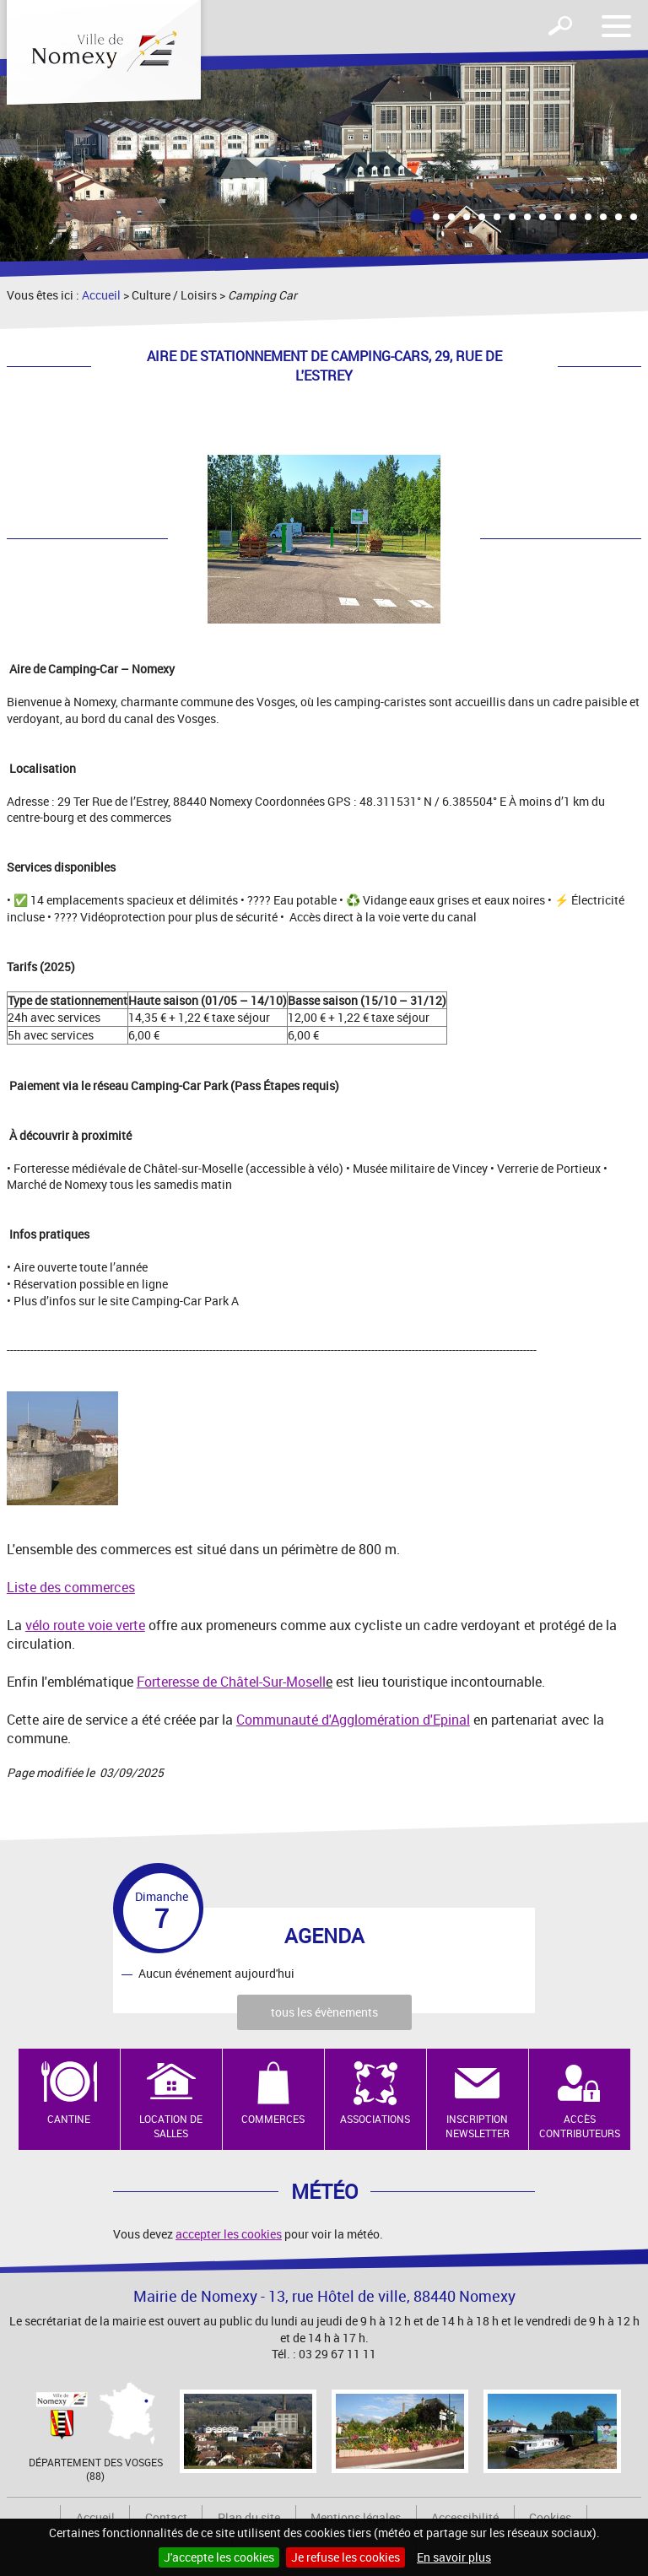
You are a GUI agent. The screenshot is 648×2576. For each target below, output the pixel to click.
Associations (375, 2118)
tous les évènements (324, 2012)
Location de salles (170, 2126)
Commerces (273, 2118)
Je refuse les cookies (345, 2557)
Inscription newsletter (478, 2126)
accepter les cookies (229, 2234)
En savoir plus (454, 2557)
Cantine (68, 2118)
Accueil (101, 295)
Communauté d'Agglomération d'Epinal (353, 1719)
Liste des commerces (71, 1587)
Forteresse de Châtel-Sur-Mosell (231, 1681)
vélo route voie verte (85, 1625)
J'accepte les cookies (219, 2557)
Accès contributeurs (579, 2126)
